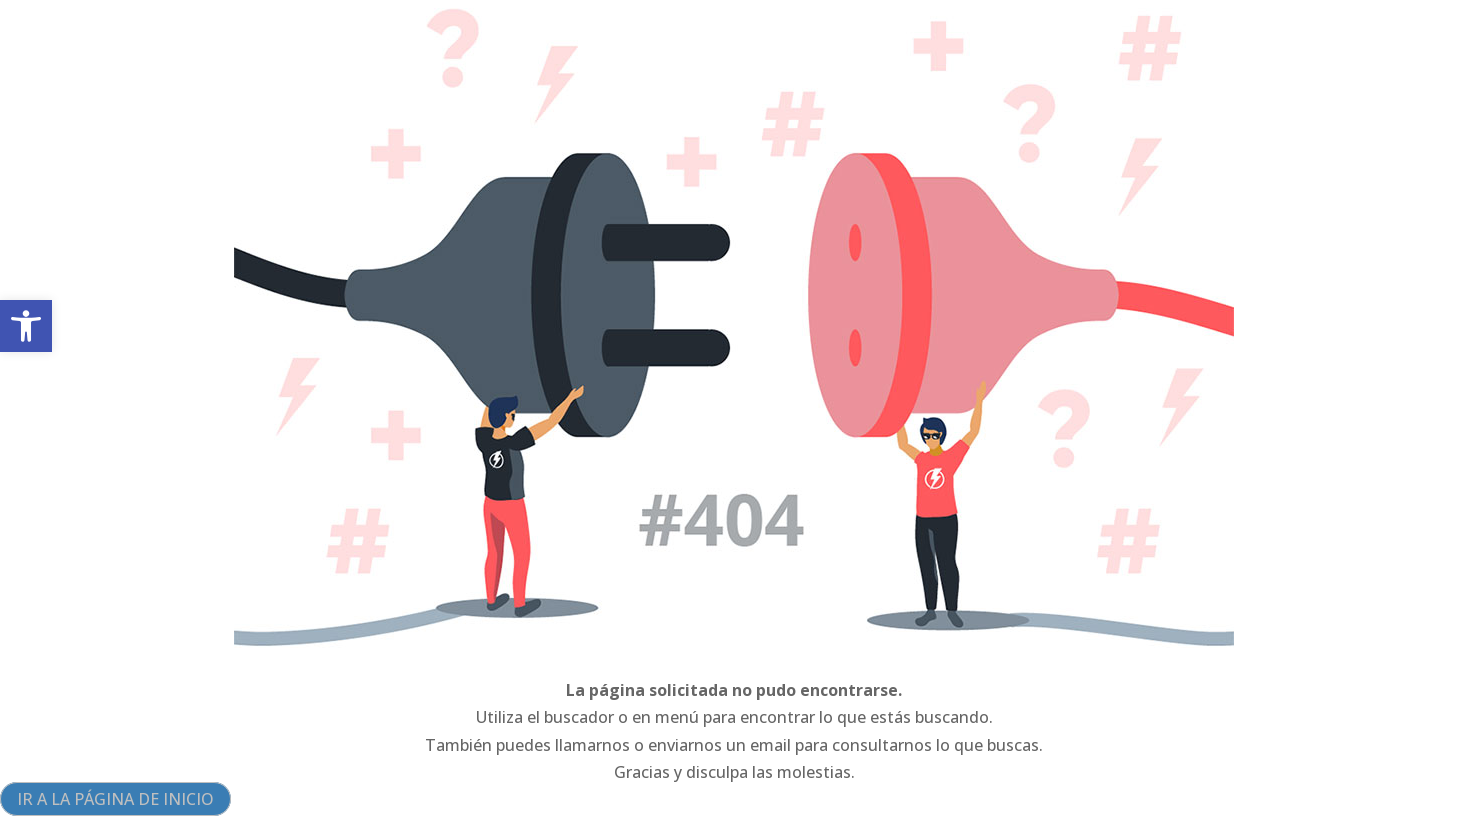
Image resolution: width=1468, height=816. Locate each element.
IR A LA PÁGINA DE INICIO (115, 799)
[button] (26, 326)
